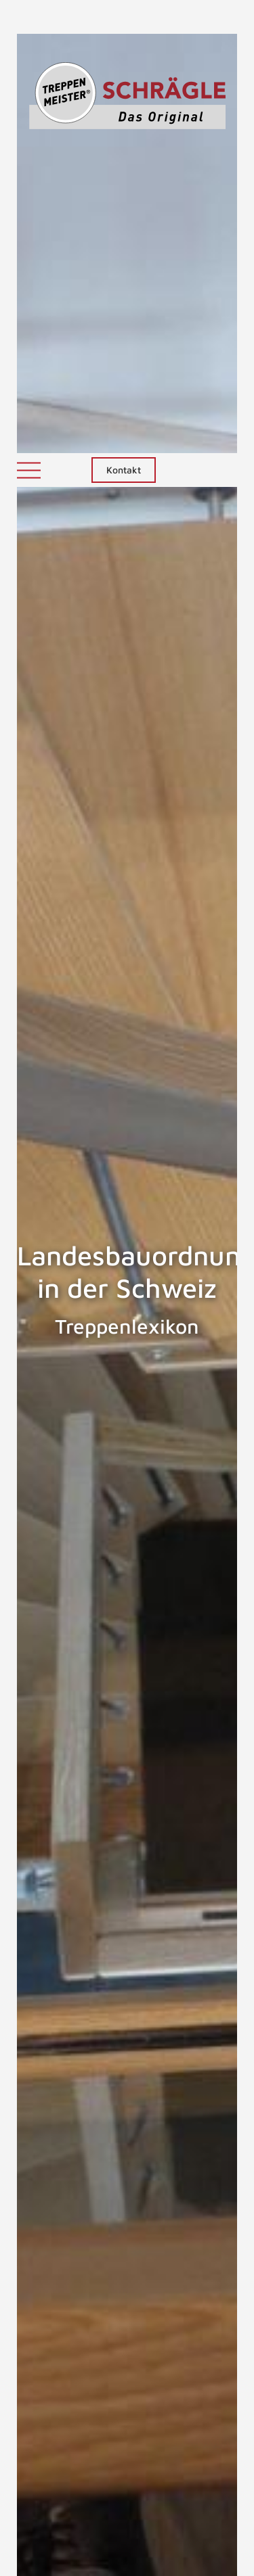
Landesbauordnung (60, 2164)
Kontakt (123, 16)
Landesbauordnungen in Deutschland (195, 2171)
